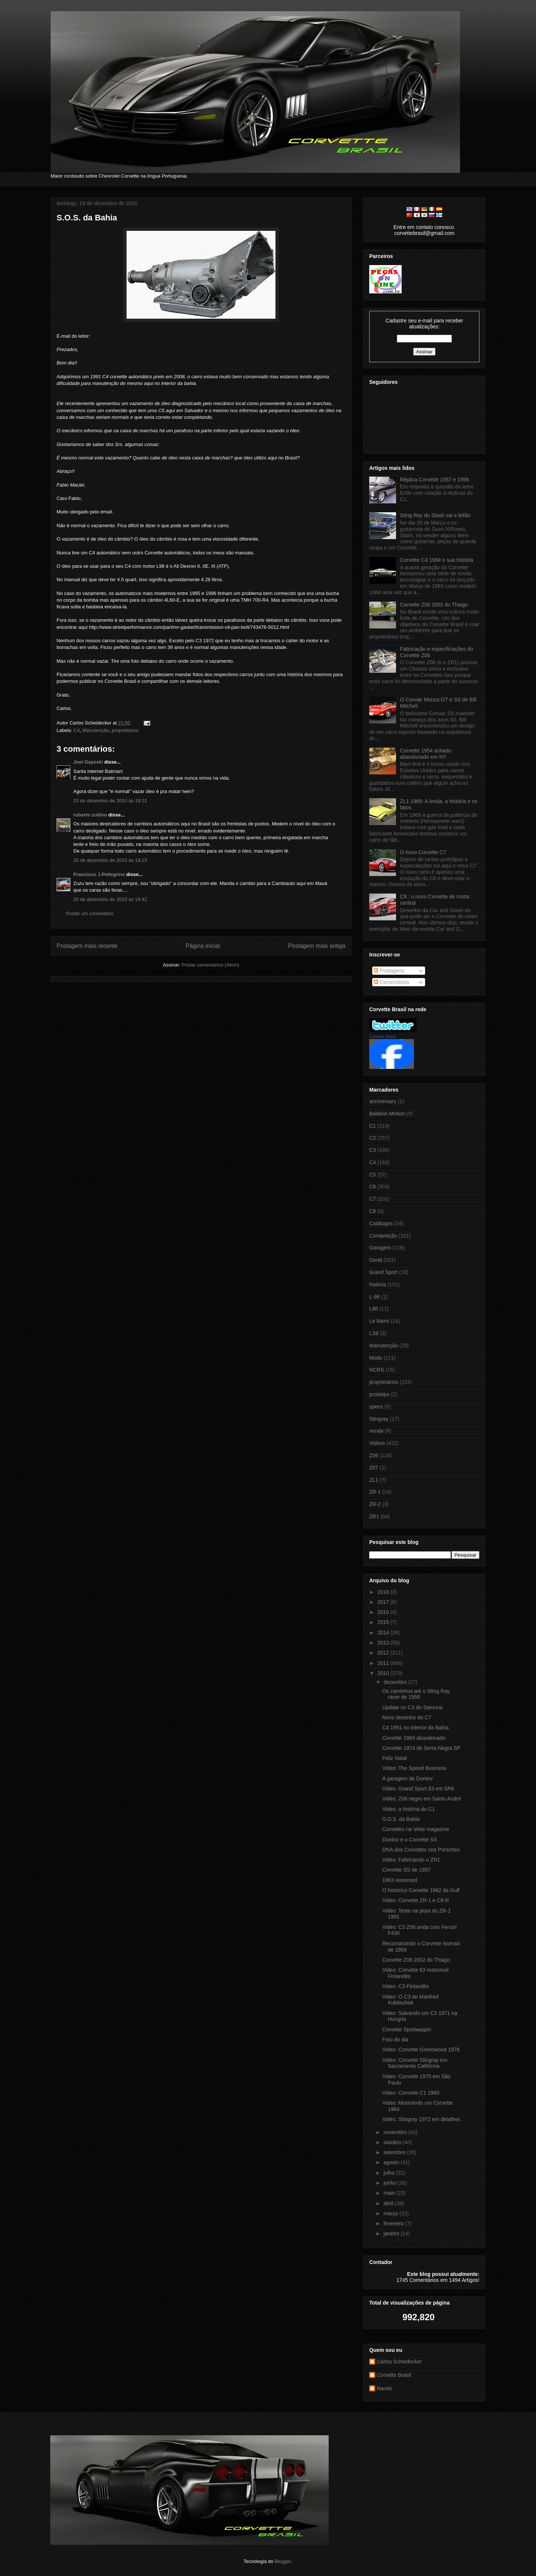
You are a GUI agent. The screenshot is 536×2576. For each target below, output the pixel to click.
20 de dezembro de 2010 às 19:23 (110, 860)
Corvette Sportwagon (406, 2029)
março (391, 2213)
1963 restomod (399, 1880)
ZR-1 (375, 1492)
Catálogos (381, 1223)
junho (390, 2183)
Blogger (283, 2561)
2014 (383, 1633)
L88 (373, 1309)
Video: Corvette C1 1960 (410, 2093)
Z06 (373, 1455)
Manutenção (95, 730)
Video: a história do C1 (408, 1809)
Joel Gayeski (88, 762)
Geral (375, 1260)
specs (376, 1407)
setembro (394, 2152)
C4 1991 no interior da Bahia (415, 1727)
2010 (383, 1673)
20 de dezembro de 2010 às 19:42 (110, 899)
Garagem (380, 1248)
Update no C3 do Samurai (412, 1707)
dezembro (395, 1682)
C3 (372, 1150)
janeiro (392, 2233)
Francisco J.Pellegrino (99, 874)
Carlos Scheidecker (399, 2362)
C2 (372, 1138)
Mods (375, 1358)
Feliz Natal (394, 1758)
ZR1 (374, 1516)
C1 (372, 1126)
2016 (383, 1612)
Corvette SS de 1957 (406, 1870)
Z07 (373, 1468)
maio (389, 2193)
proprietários (125, 730)
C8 (372, 1211)
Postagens (389, 971)
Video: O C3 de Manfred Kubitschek (410, 2000)
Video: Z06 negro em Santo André (421, 1799)
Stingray (378, 1419)
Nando (384, 2388)
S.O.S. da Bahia (87, 217)
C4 (77, 730)
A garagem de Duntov (407, 1778)
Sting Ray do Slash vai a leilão (435, 515)
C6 (372, 1187)
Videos (377, 1443)
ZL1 (373, 1480)
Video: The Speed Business (414, 1768)
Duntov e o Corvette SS (409, 1840)
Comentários (391, 982)
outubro (392, 2142)
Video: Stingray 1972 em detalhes (421, 2119)
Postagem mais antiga (316, 946)
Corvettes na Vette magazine (415, 1829)
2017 (383, 1602)
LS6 (374, 1333)
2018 (383, 1592)
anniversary (382, 1101)
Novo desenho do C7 (406, 1717)
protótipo (379, 1394)
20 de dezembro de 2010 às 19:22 (110, 800)
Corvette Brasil (382, 1036)
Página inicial (203, 946)
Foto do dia (395, 2039)
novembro (395, 2132)
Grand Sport (383, 1272)
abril (389, 2203)
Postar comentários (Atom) (210, 965)
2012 (383, 1653)
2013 (383, 1643)
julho (389, 2173)
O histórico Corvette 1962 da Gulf (421, 1890)
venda (376, 1431)
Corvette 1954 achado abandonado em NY (426, 754)
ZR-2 (375, 1504)
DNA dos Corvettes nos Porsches (421, 1850)
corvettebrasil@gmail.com (424, 233)
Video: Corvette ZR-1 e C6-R (415, 1900)
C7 (372, 1199)
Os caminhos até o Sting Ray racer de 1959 (416, 1694)
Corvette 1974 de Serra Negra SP (421, 1748)
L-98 (374, 1297)
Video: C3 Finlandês (405, 1986)
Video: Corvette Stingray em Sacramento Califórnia (414, 2063)
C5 (372, 1175)
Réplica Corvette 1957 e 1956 (434, 480)
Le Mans (379, 1321)
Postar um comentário (89, 913)
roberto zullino (90, 815)
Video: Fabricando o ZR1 (411, 1860)
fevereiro (394, 2223)
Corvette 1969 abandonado (414, 1738)
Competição (383, 1236)
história (377, 1284)
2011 (383, 1663)
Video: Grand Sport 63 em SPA (418, 1789)
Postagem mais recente (87, 946)
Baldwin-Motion (387, 1114)
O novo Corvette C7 (423, 852)
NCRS (376, 1370)
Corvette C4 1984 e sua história (436, 560)
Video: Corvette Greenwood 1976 (421, 2050)
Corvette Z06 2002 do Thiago (434, 605)
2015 (383, 1622)
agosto (392, 2162)
